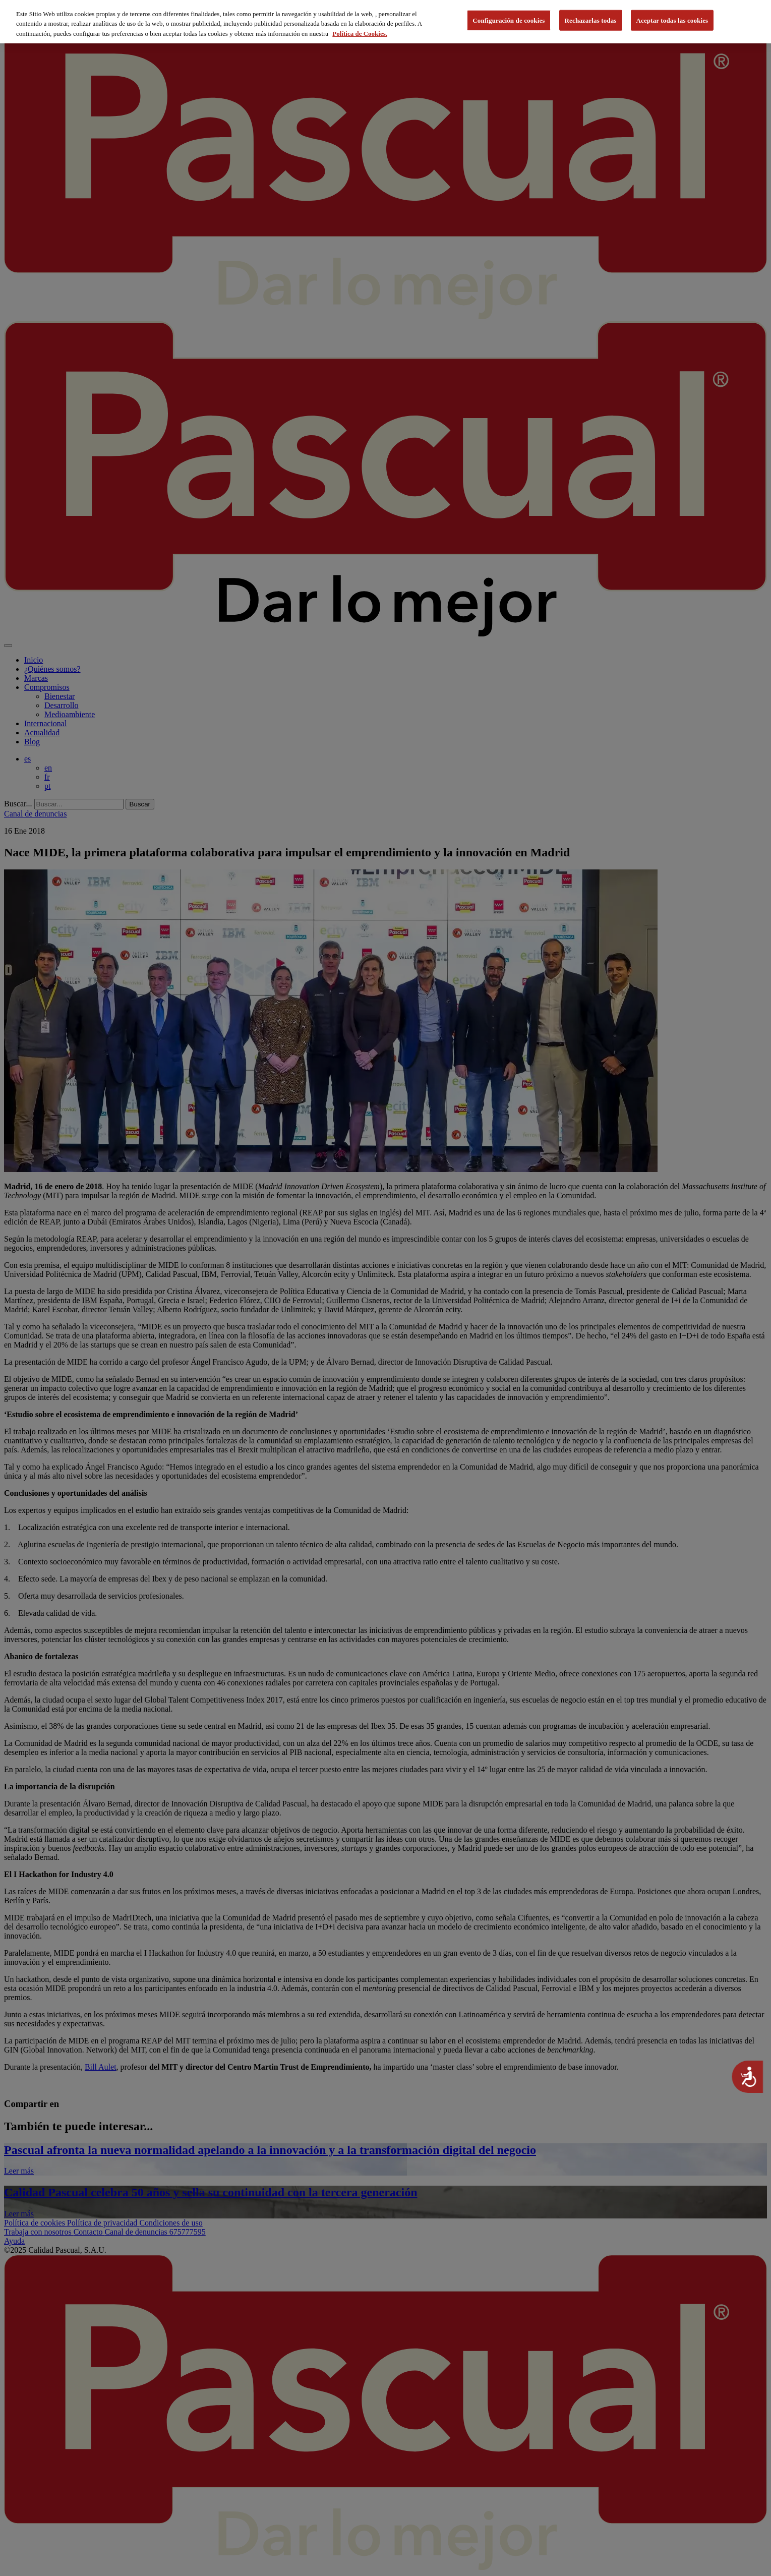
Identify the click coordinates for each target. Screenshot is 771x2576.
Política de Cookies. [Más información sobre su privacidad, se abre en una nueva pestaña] (359, 30)
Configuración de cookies (508, 17)
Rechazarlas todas (591, 17)
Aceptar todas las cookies (672, 17)
